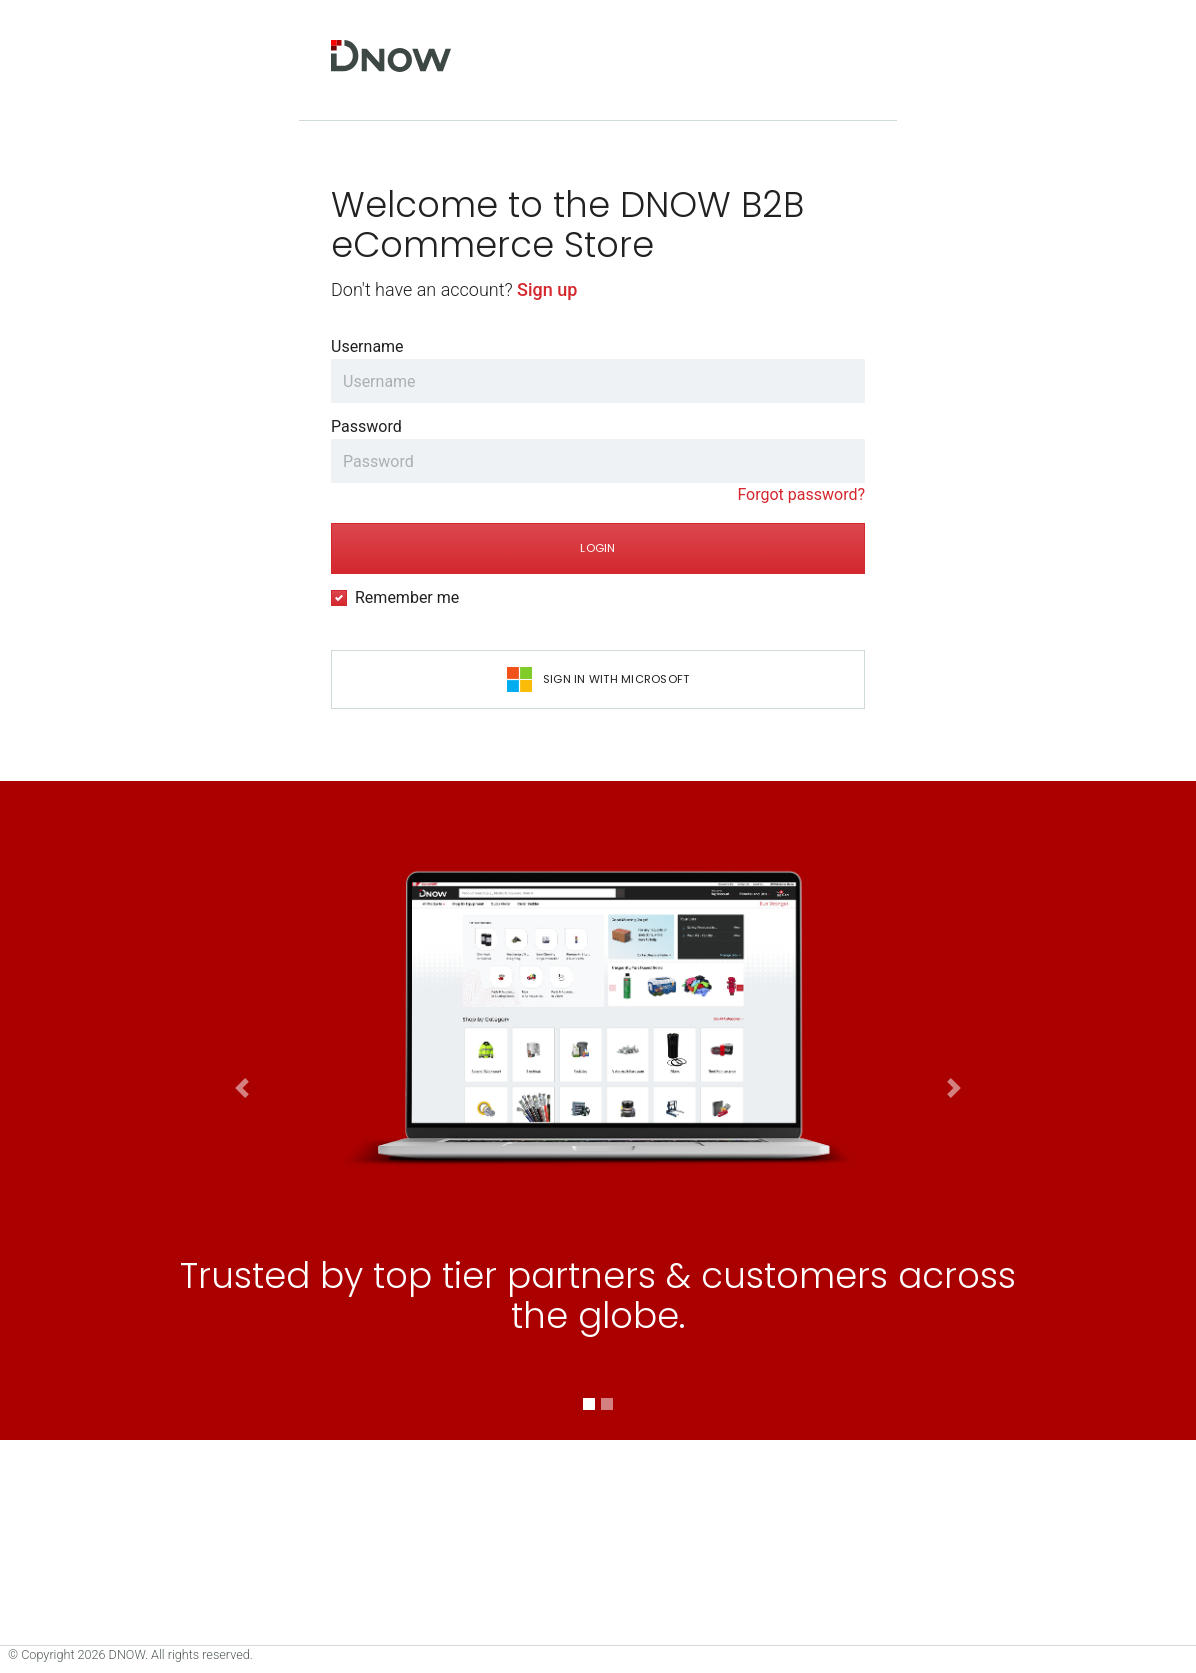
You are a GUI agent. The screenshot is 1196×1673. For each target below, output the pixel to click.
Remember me (407, 597)
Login (597, 548)
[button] (242, 1375)
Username (367, 346)
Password (366, 426)
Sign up (547, 289)
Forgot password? (801, 494)
